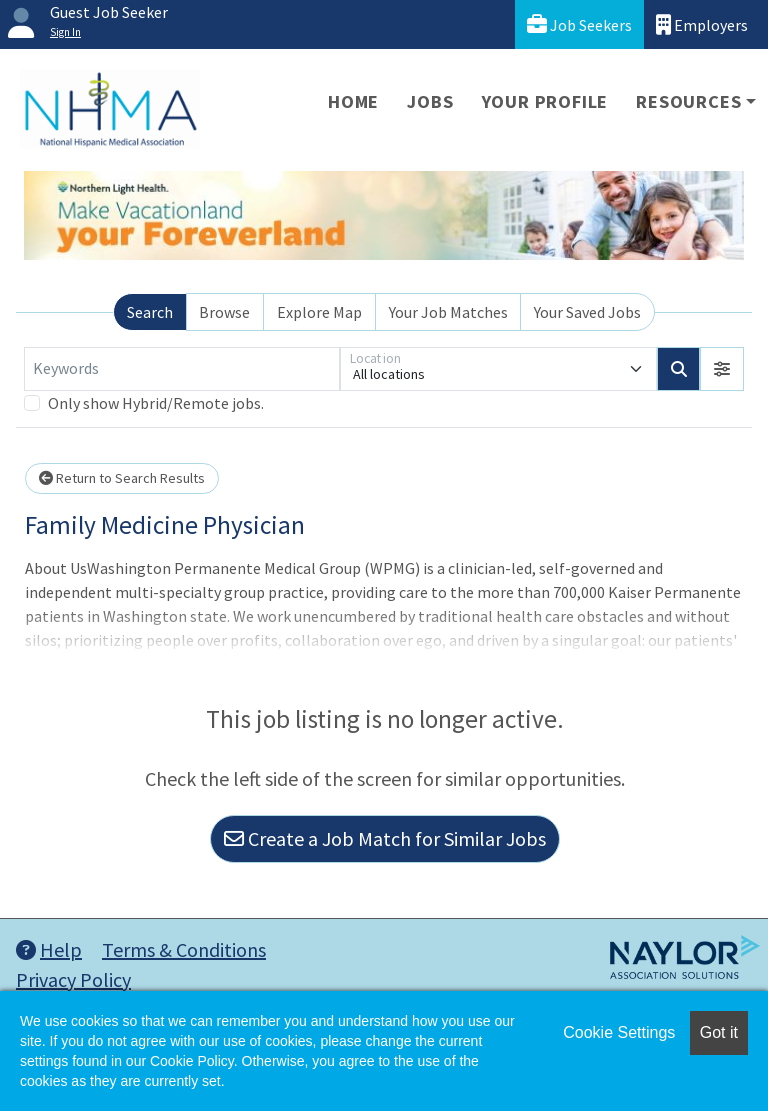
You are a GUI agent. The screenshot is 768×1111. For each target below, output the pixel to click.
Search (150, 312)
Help (49, 949)
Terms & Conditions (184, 949)
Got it (719, 1032)
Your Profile (545, 101)
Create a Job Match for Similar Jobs (385, 838)
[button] (722, 369)
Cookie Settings (619, 1032)
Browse (224, 312)
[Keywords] (182, 369)
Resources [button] (688, 101)
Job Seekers (579, 24)
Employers (702, 24)
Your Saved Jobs (587, 312)
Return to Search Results (122, 478)
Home (353, 101)
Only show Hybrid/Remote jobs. (156, 403)
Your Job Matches (448, 312)
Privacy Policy (73, 979)
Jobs (430, 101)
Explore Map (319, 312)
